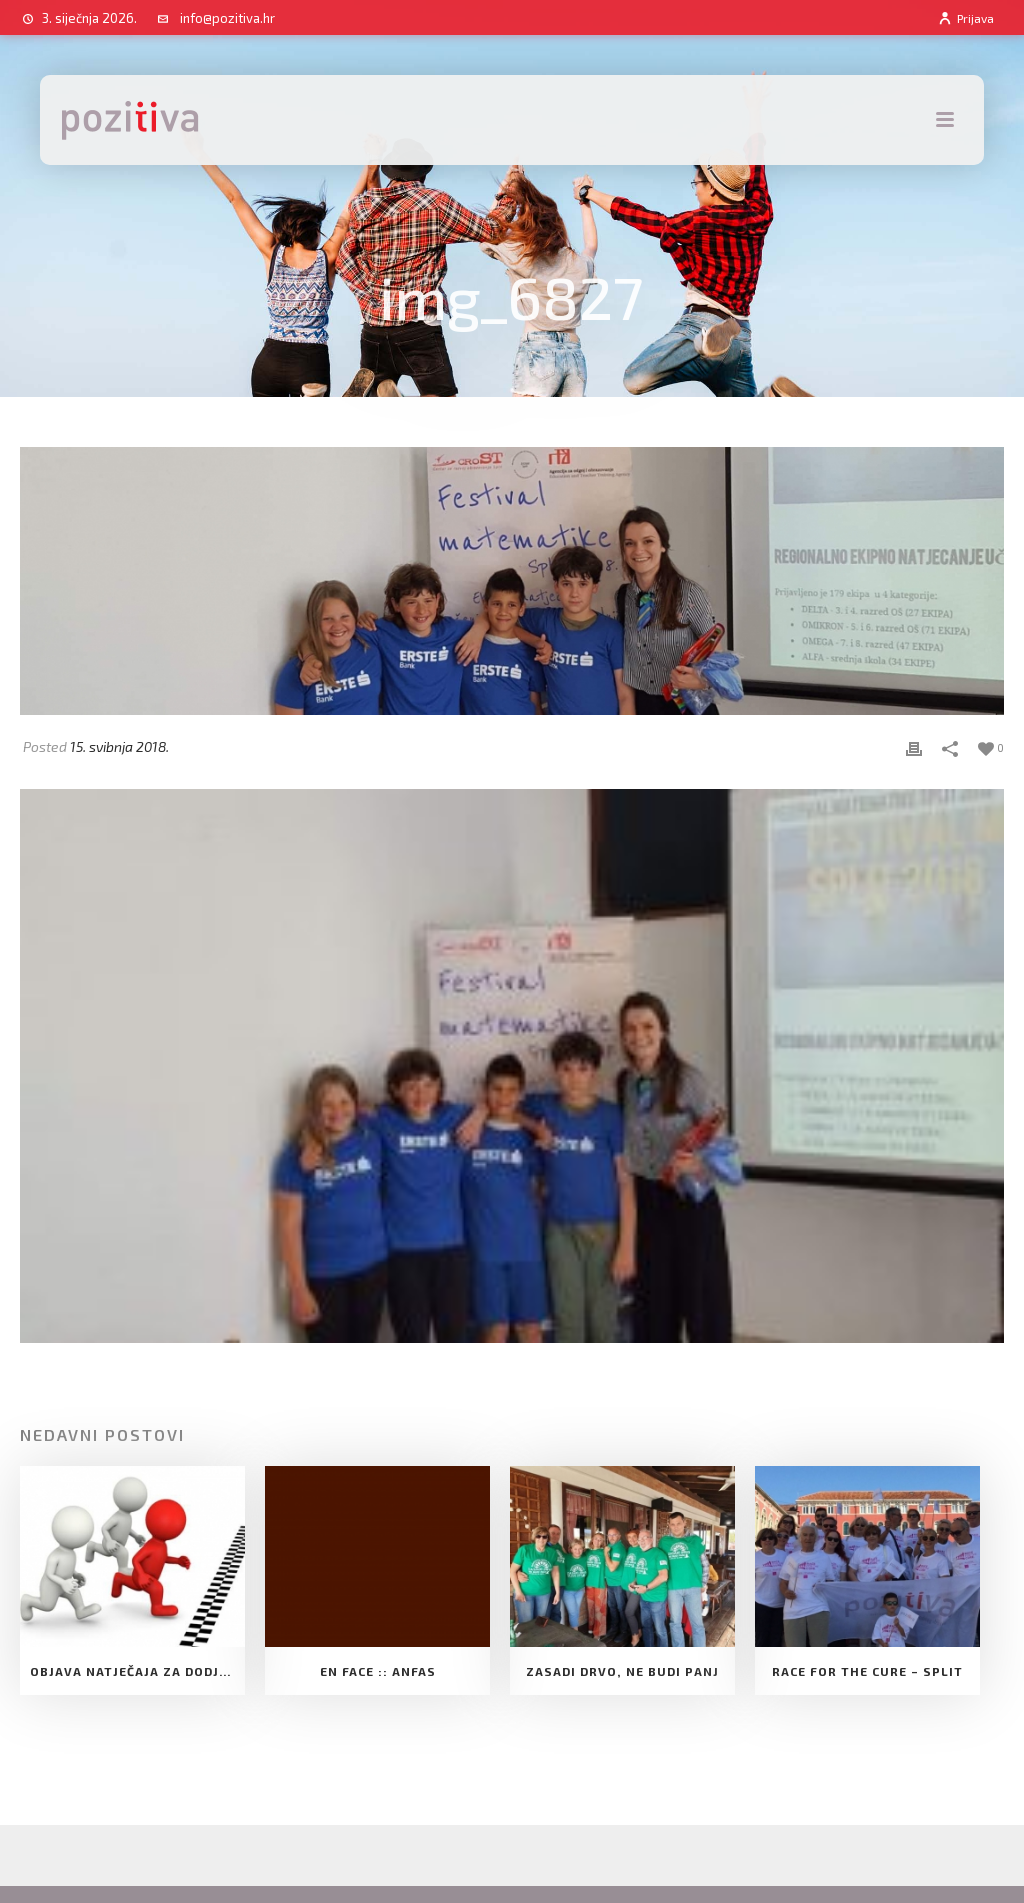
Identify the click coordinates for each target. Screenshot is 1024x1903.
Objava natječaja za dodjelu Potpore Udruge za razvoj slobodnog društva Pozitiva (137, 1671)
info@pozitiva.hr (227, 18)
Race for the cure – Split (867, 1671)
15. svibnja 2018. (119, 746)
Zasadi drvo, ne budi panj (622, 1671)
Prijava (965, 18)
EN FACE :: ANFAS (378, 1671)
